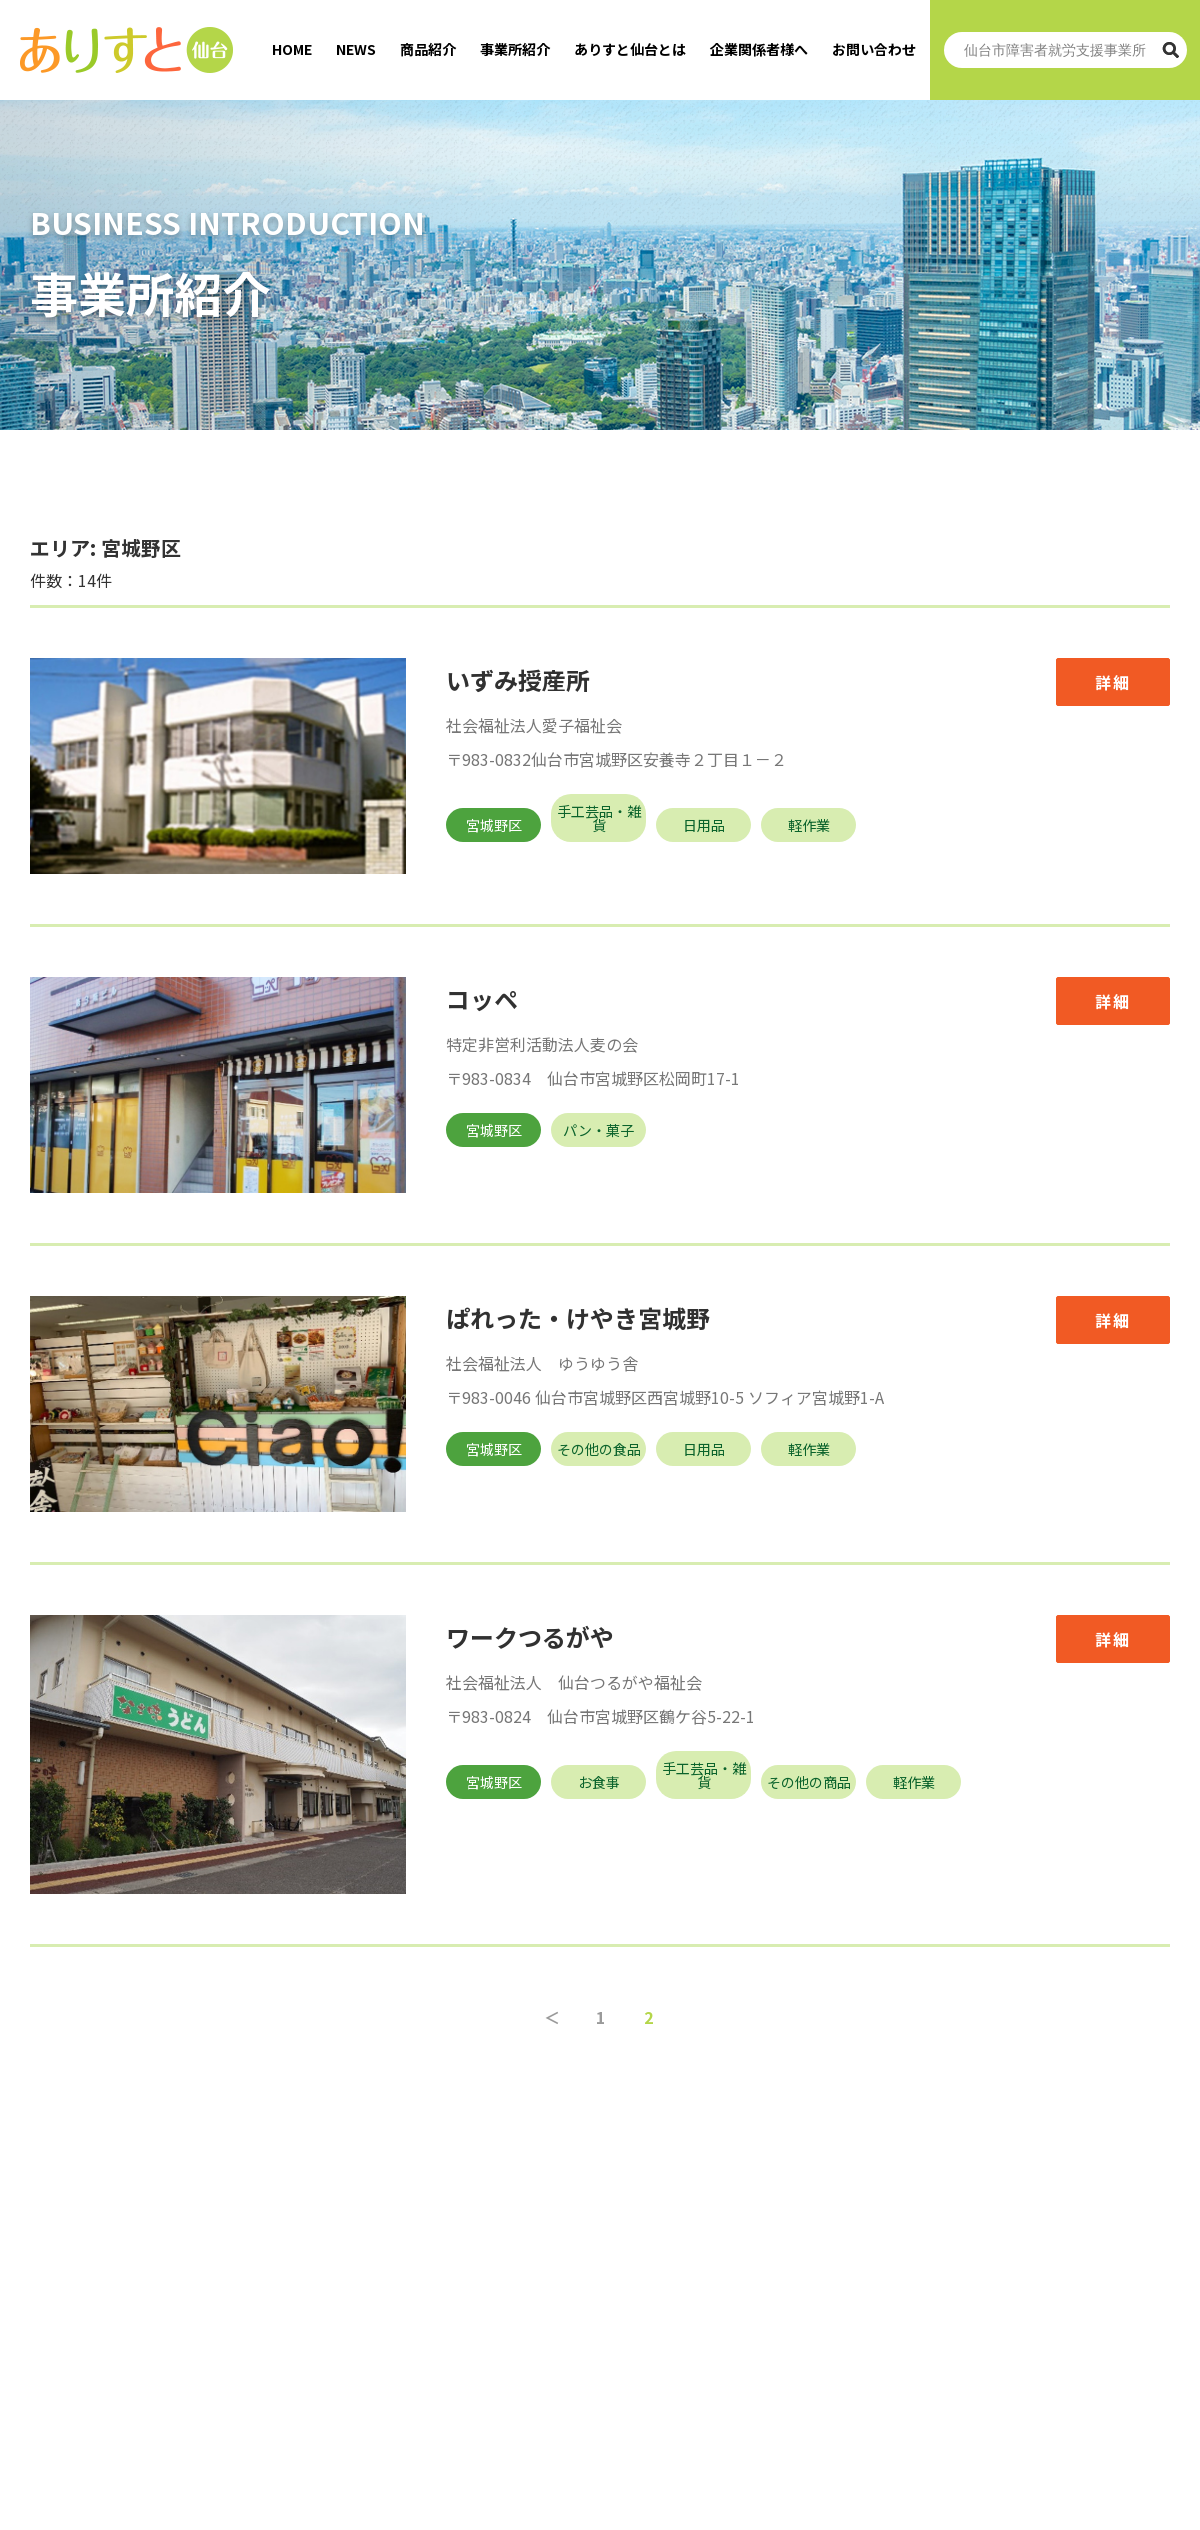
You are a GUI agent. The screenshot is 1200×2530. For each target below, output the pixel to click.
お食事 (599, 1782)
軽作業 (809, 825)
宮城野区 (494, 825)
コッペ (482, 998)
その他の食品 (599, 1449)
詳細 (1113, 682)
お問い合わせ (874, 49)
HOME (292, 49)
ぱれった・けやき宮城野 (578, 1317)
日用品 (704, 825)
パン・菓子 (598, 1130)
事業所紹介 (515, 49)
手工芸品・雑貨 (599, 818)
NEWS (356, 49)
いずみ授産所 (518, 679)
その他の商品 (809, 1782)
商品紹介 (428, 49)
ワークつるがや (530, 1636)
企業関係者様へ (759, 49)
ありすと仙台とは (630, 49)
